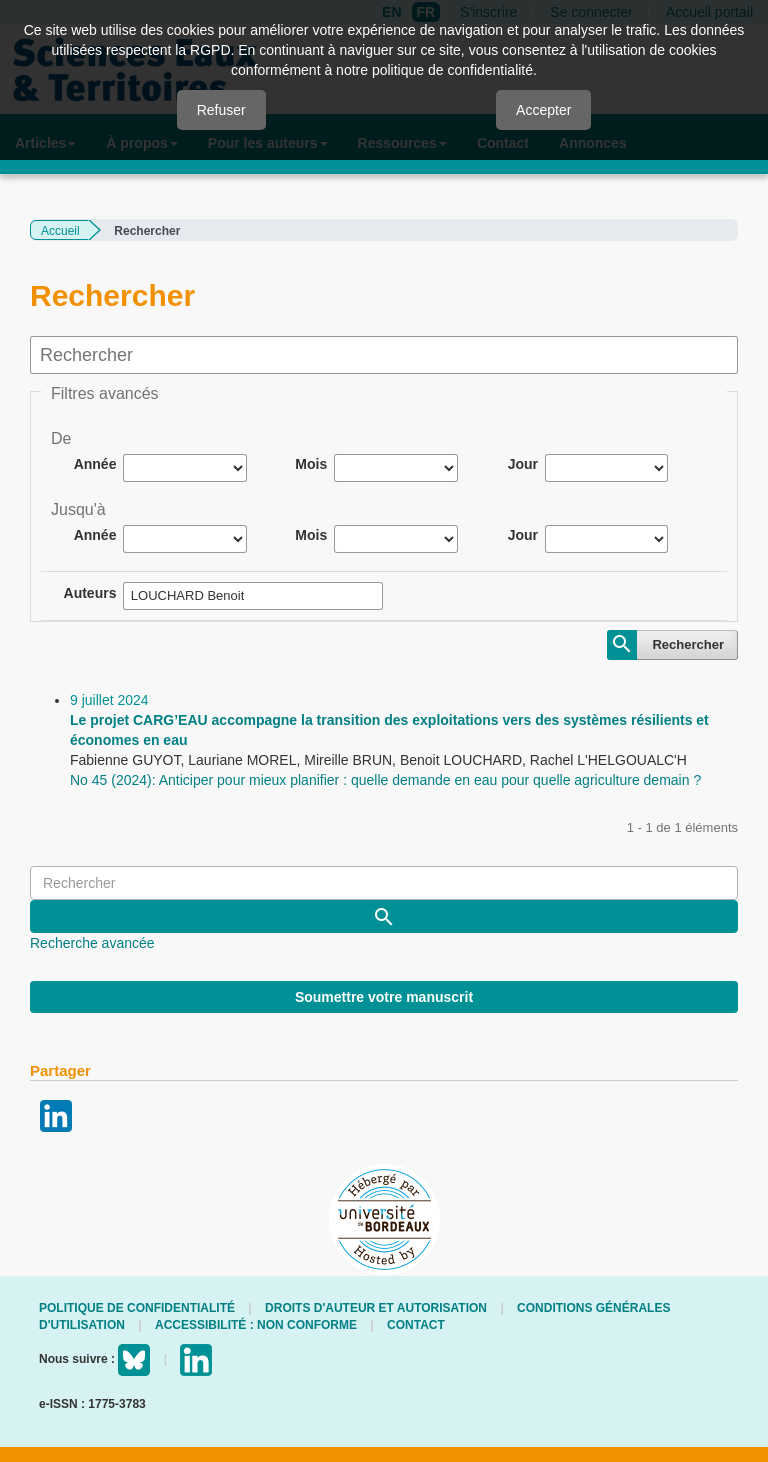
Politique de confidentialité (137, 1308)
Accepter (543, 110)
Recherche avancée (92, 943)
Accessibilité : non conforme (256, 1325)
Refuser (221, 110)
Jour (523, 464)
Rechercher (688, 644)
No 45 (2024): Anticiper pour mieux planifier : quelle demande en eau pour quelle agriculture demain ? (385, 780)
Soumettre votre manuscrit (384, 997)
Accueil (60, 231)
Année (95, 464)
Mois (311, 464)
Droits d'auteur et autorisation (376, 1308)
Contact (416, 1325)
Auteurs (90, 593)
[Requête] (384, 883)
